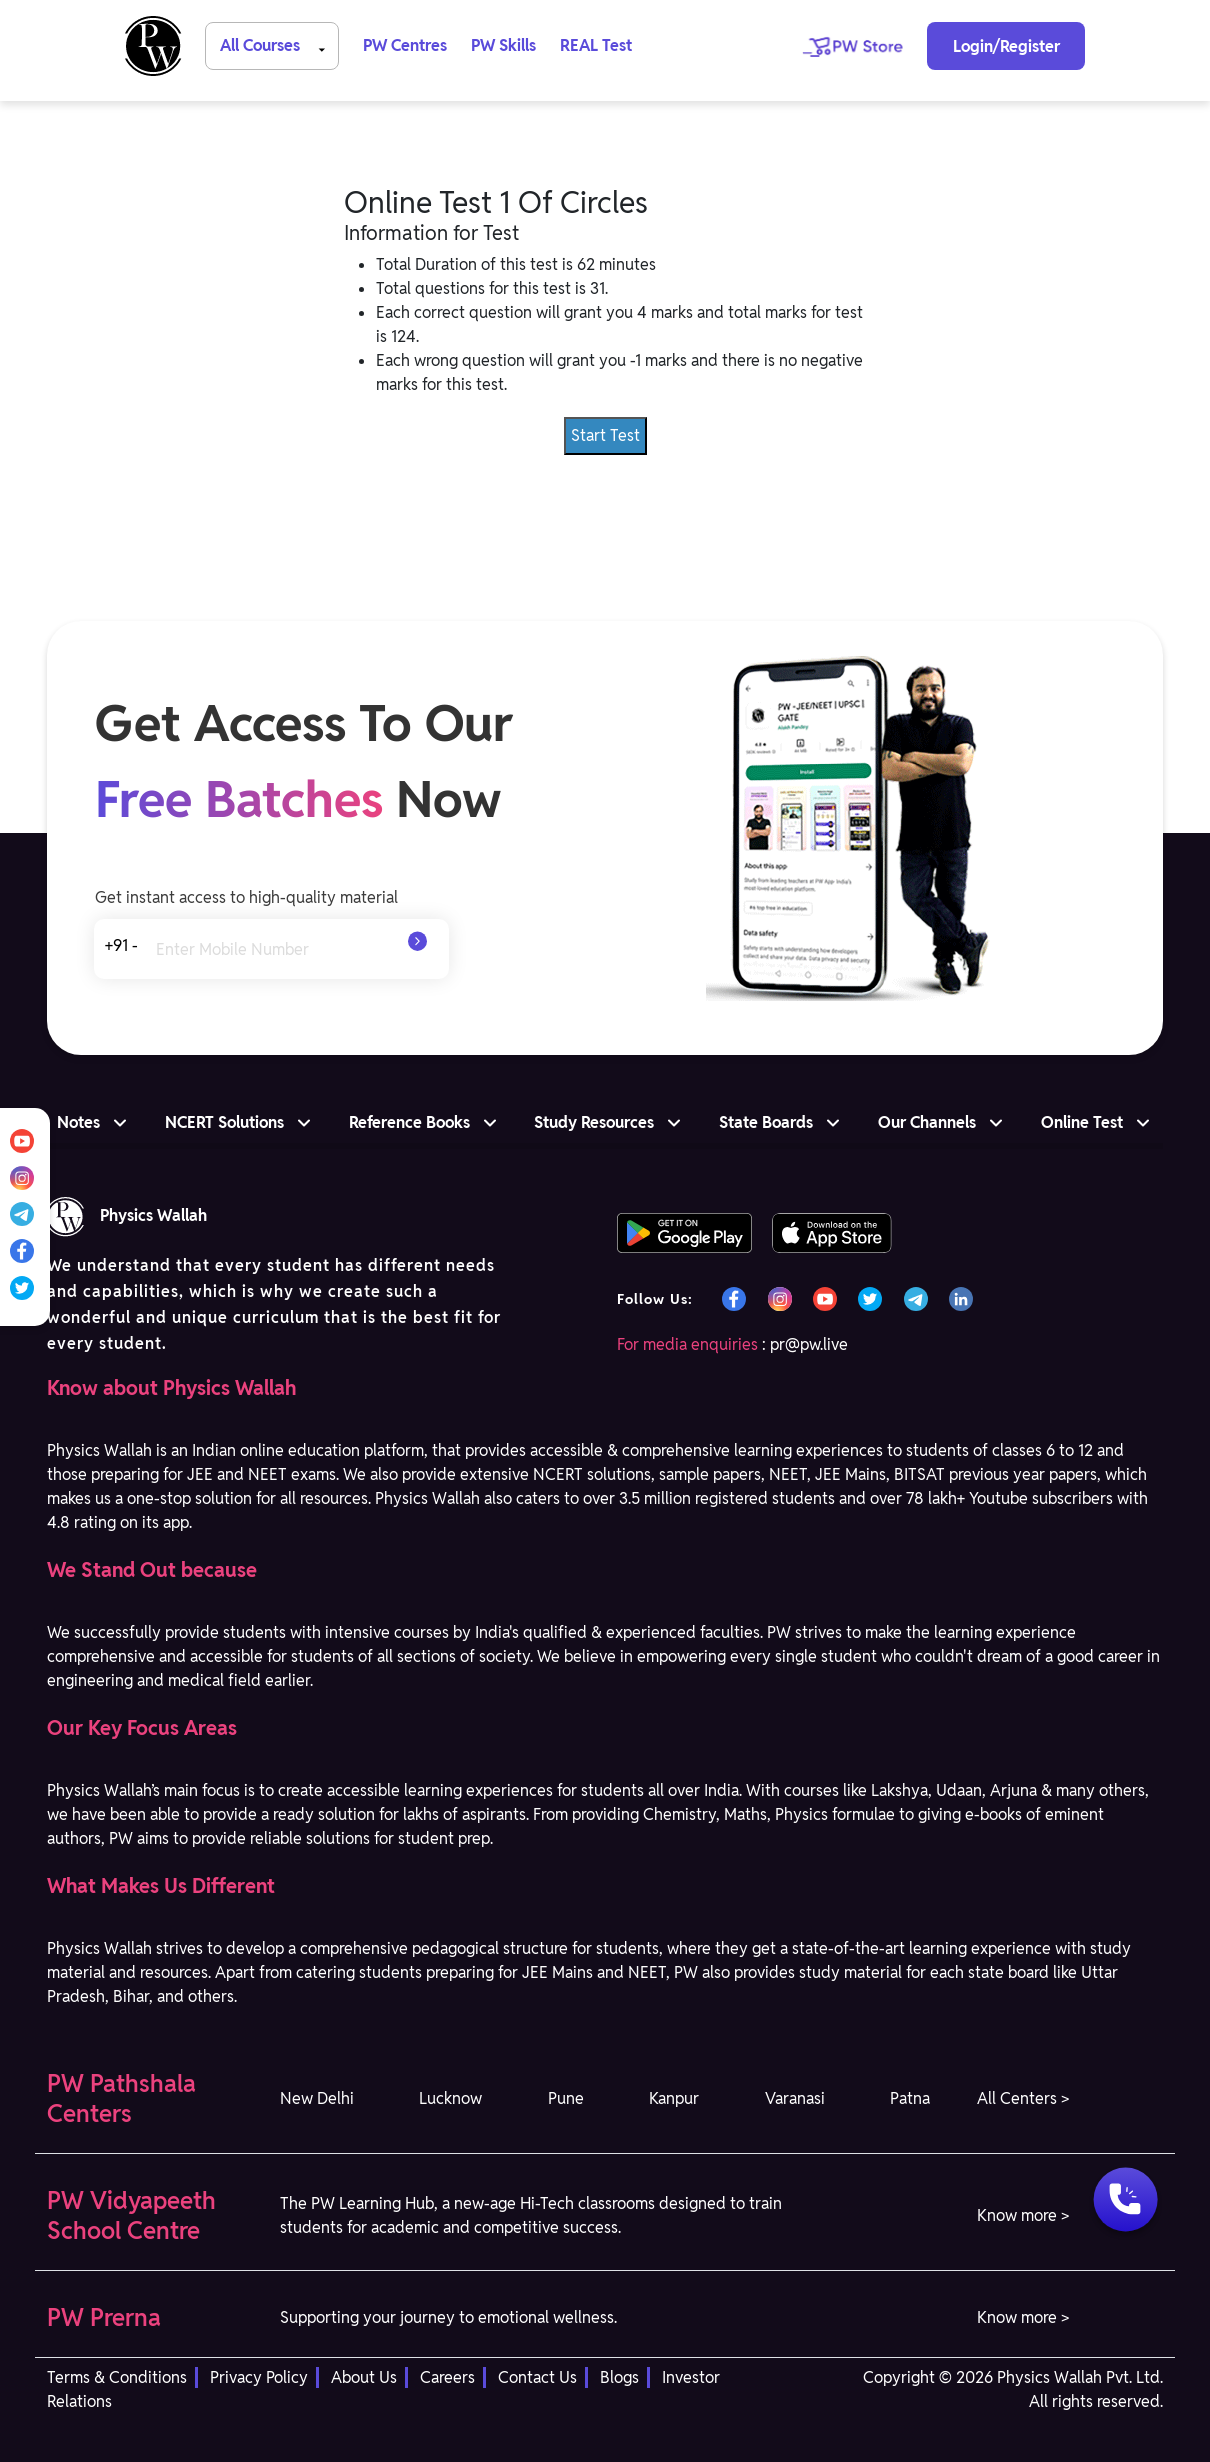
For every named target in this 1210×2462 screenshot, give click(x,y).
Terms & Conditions (117, 2377)
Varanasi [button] (795, 2098)
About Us (364, 2377)
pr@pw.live (809, 1344)
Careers (447, 2377)
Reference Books (409, 1122)
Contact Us (537, 2377)
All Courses (276, 44)
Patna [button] (910, 2098)
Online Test (1082, 1122)
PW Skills (503, 45)
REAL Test (596, 45)
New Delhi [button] (317, 2098)
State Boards (766, 1122)
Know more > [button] (1023, 2215)
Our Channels (927, 1122)
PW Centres (405, 45)
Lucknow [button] (450, 2098)
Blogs (619, 2377)
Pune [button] (566, 2098)
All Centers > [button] (1023, 2098)
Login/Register (1006, 46)
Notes (78, 1122)
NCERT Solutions (224, 1122)
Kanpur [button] (674, 2098)
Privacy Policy (259, 2377)
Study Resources (594, 1122)
